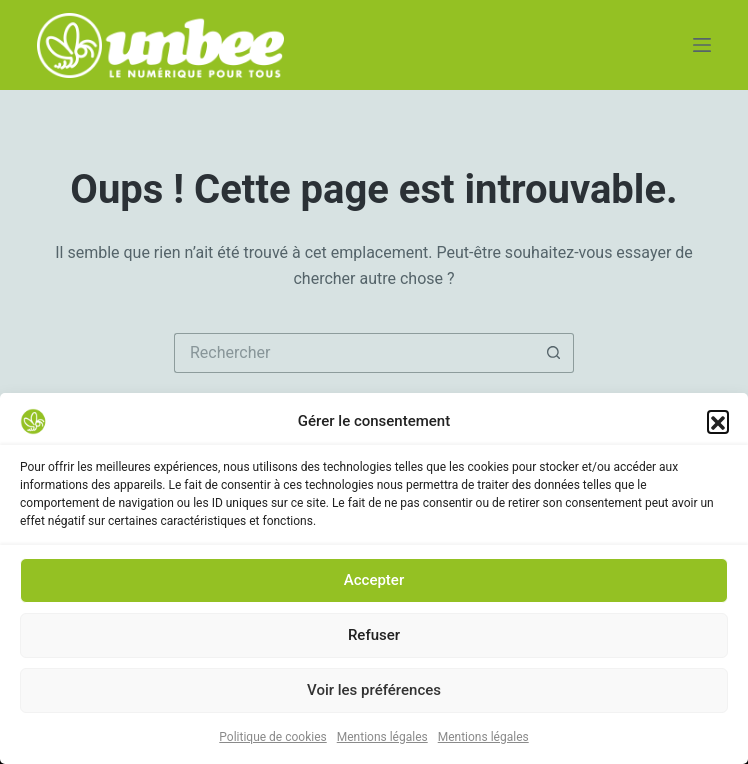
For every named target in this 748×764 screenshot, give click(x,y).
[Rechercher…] (354, 353)
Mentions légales (382, 739)
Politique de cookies (272, 739)
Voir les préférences (374, 692)
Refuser (374, 637)
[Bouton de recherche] (554, 353)
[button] (718, 423)
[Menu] (702, 45)
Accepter (374, 582)
